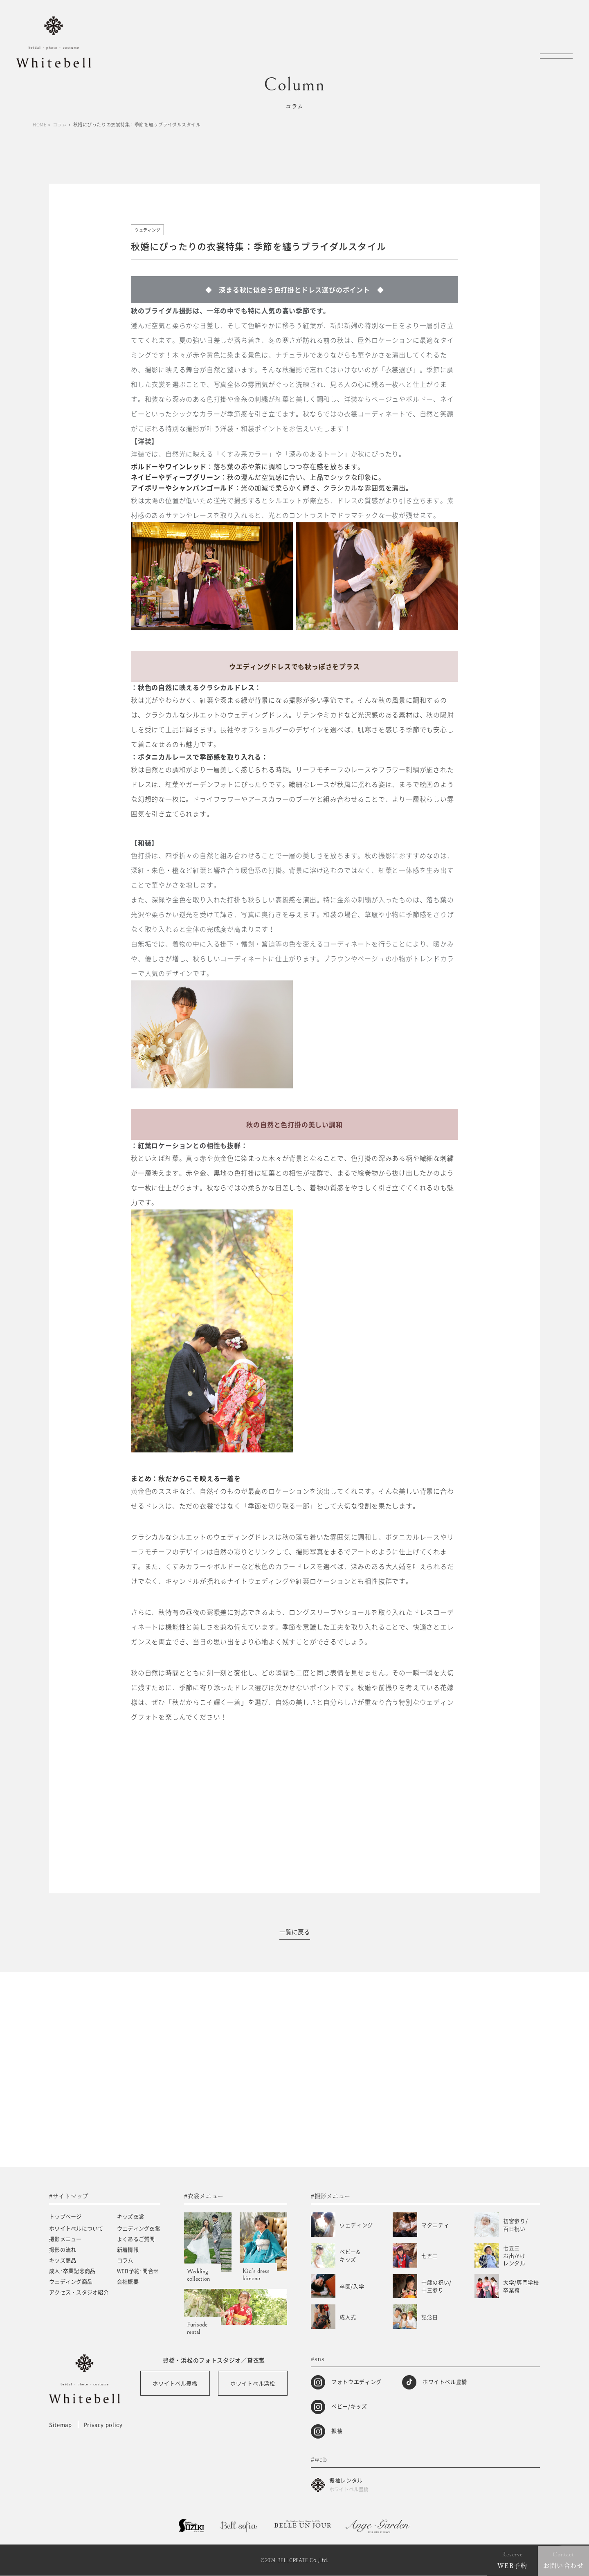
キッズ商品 (62, 2260)
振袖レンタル (349, 2485)
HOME (39, 124)
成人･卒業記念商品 (72, 2271)
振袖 (336, 2431)
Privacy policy (103, 2425)
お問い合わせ (563, 2565)
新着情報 (128, 2250)
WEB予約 (512, 2565)
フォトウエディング (356, 2382)
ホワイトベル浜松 (252, 2383)
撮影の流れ (62, 2250)
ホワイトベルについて (76, 2228)
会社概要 (128, 2282)
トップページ (65, 2217)
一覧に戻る (294, 1932)
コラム (60, 124)
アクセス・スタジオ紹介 (79, 2292)
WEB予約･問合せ (138, 2271)
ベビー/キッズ (349, 2406)
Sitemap (60, 2425)
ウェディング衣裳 (138, 2228)
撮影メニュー (65, 2239)
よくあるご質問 (136, 2239)
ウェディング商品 (70, 2282)
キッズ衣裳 (130, 2217)
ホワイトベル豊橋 (175, 2383)
